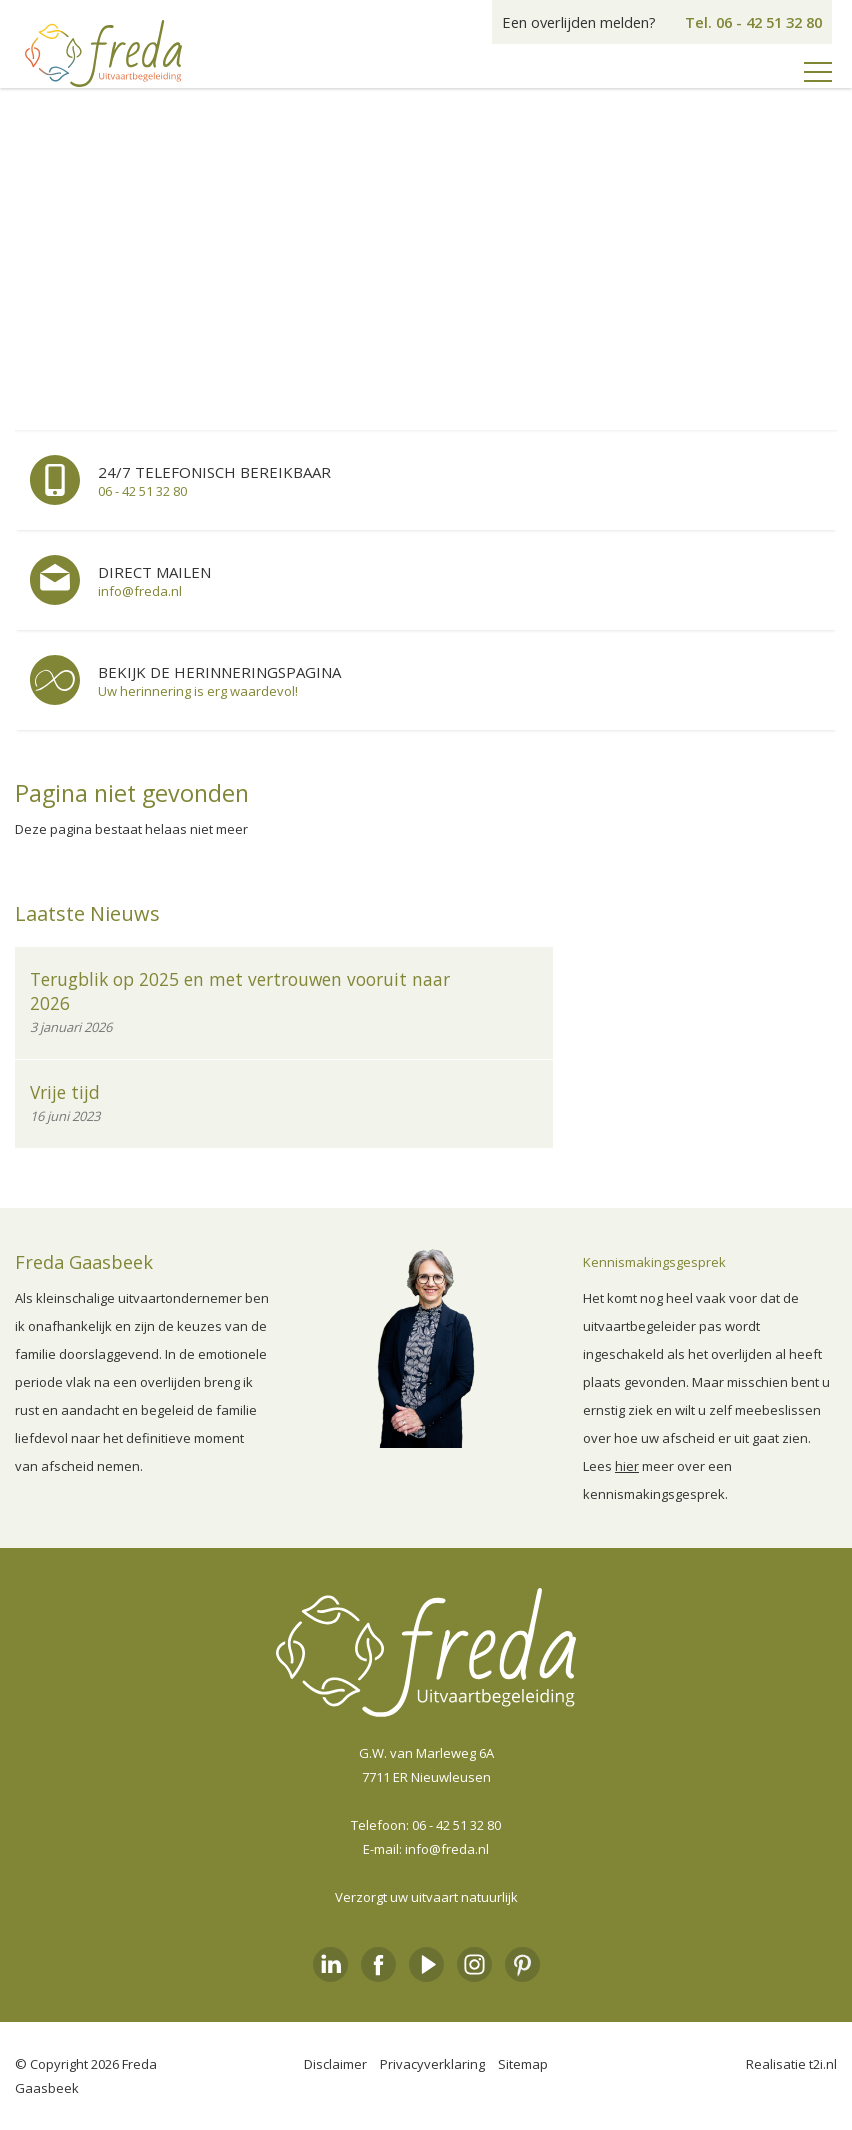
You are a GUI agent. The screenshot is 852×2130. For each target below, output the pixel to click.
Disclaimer (335, 2064)
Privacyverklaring (432, 2064)
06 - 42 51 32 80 (456, 1825)
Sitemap (523, 2064)
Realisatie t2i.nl (791, 2064)
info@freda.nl (447, 1849)
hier (627, 1466)
